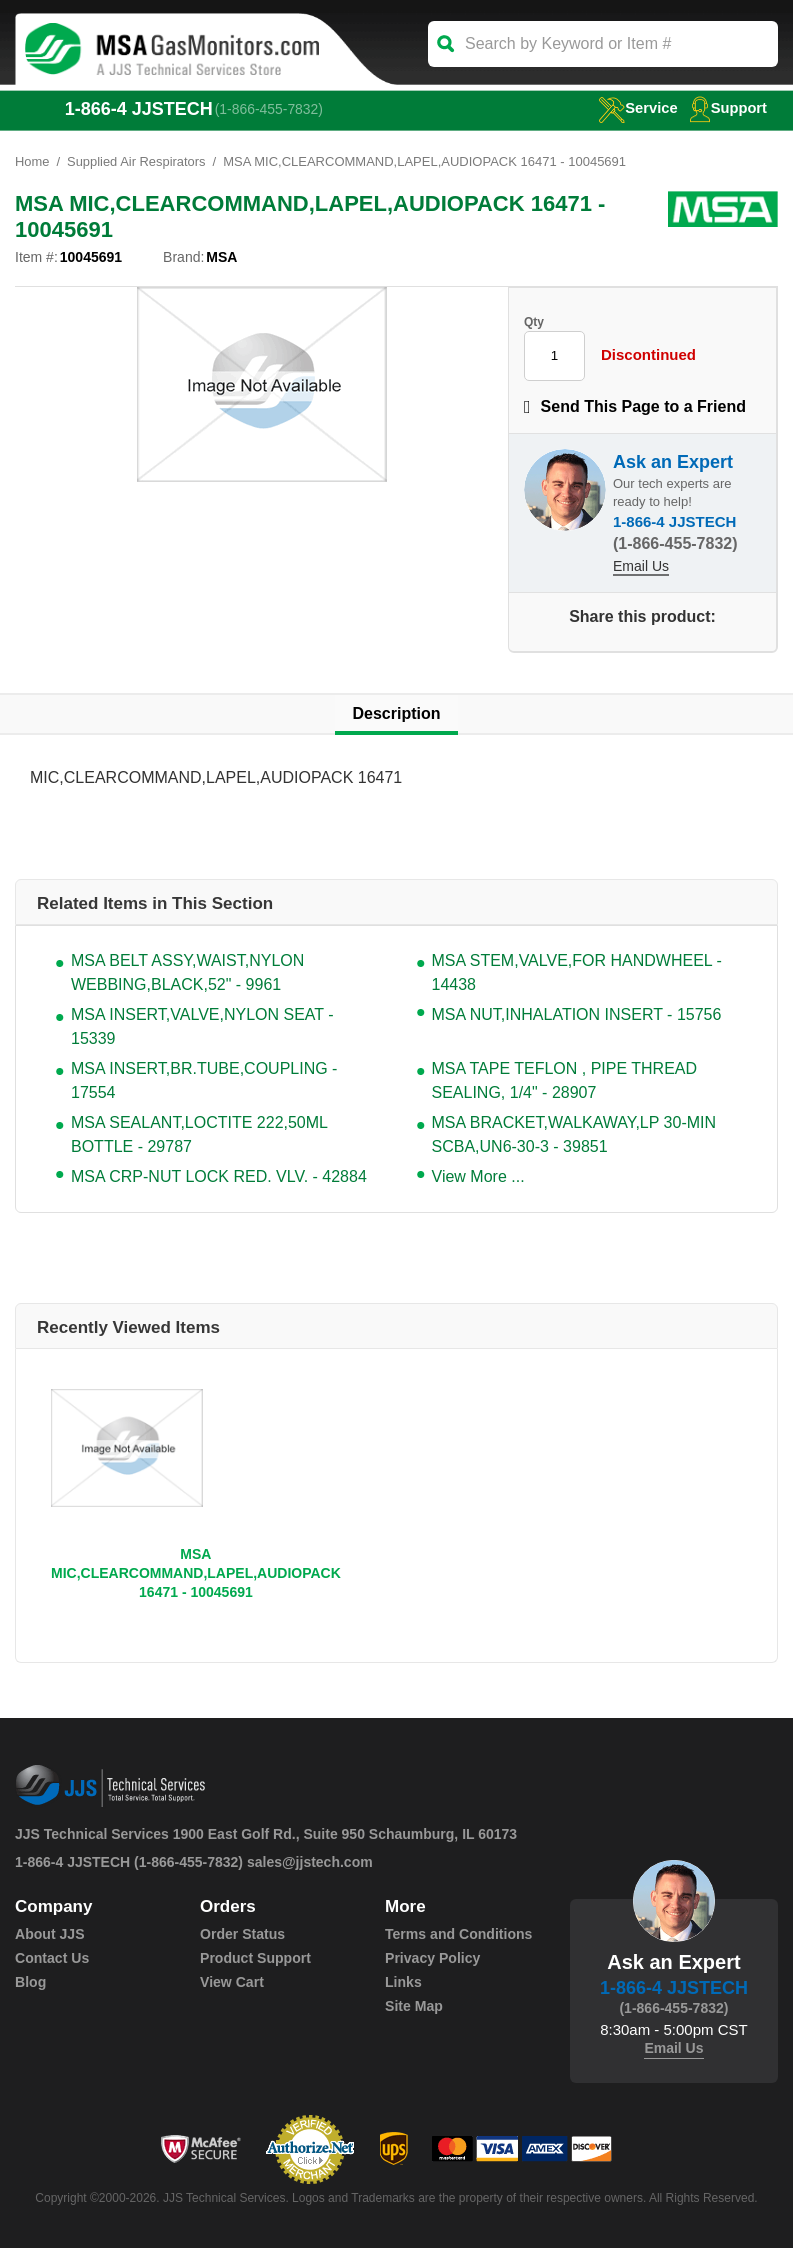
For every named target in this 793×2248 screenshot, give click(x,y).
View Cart (232, 1982)
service (636, 107)
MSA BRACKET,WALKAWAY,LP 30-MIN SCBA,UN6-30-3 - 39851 (574, 1134)
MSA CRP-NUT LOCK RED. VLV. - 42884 (219, 1176)
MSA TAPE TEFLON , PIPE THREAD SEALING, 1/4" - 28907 (565, 1080)
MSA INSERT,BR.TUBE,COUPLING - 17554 (204, 1080)
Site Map (414, 2006)
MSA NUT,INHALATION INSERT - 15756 (577, 1014)
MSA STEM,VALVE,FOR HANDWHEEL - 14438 (577, 972)
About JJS (49, 1934)
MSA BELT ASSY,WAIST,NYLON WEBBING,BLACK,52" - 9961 (187, 972)
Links (403, 1982)
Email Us (641, 566)
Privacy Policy (432, 1958)
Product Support (255, 1958)
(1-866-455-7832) (269, 109)
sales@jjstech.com (310, 1862)
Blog (30, 1982)
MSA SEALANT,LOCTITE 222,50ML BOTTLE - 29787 (199, 1134)
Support (728, 107)
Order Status (242, 1934)
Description (396, 713)
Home (32, 161)
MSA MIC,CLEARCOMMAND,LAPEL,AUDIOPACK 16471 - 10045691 (196, 1573)
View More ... (478, 1176)
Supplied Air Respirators (136, 161)
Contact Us (52, 1958)
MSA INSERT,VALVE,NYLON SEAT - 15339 (202, 1026)
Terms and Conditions (458, 1934)
